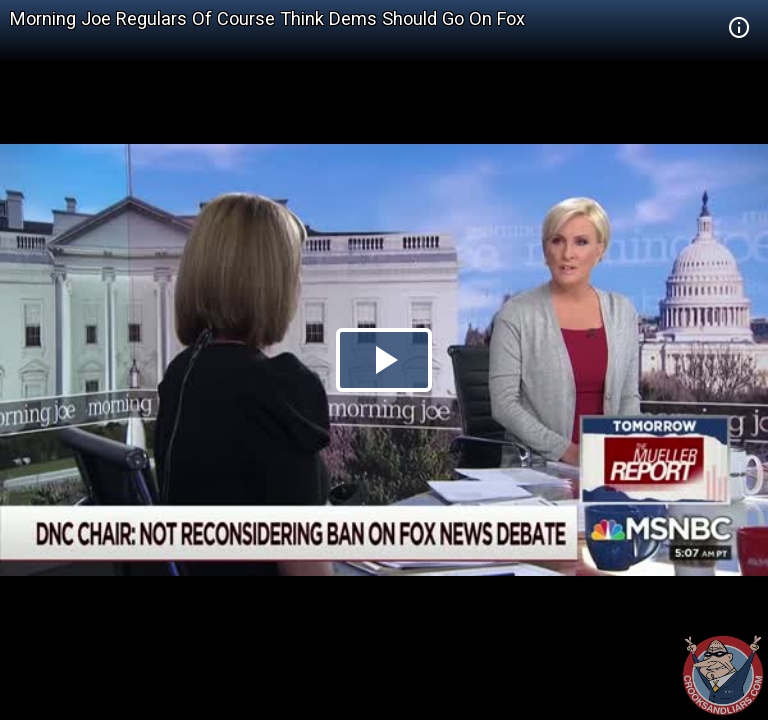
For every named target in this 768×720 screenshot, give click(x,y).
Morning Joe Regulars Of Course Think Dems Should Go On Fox (267, 18)
